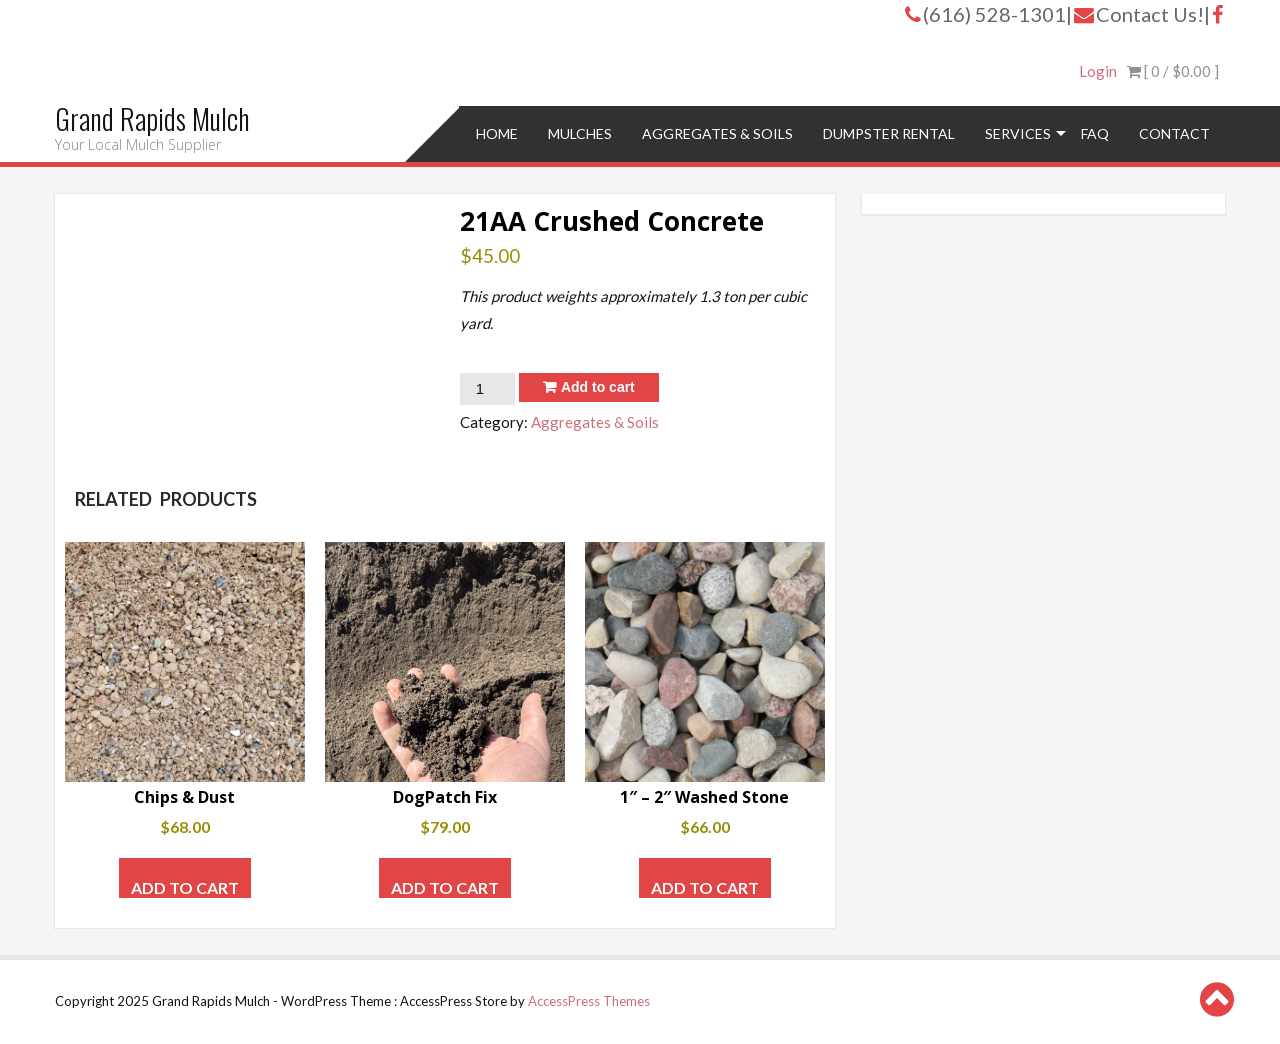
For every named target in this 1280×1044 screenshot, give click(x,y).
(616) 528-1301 (985, 14)
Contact (1174, 133)
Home (497, 133)
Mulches (580, 133)
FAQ (1095, 133)
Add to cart (598, 387)
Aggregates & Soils (717, 133)
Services (1018, 133)
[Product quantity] (487, 389)
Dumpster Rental (889, 133)
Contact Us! (1139, 14)
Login (1098, 71)
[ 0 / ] (1173, 71)
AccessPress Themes (589, 1001)
